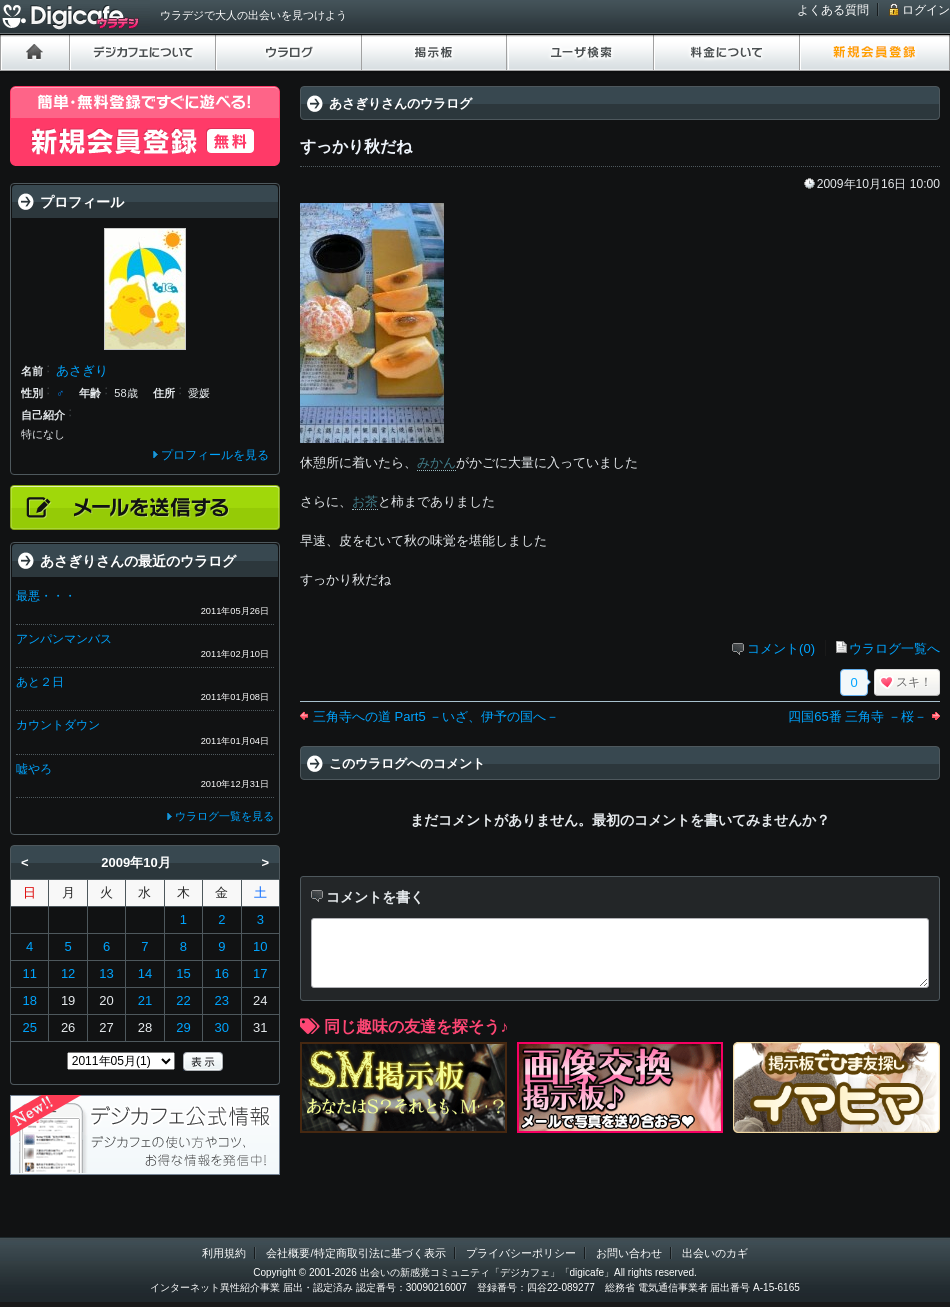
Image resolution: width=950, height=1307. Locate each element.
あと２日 (40, 682)
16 (222, 973)
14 (145, 973)
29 (183, 1027)
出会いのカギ (715, 1253)
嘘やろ (34, 769)
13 (106, 973)
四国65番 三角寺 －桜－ (857, 716)
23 (222, 1000)
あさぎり (82, 370)
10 (260, 946)
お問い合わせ (629, 1253)
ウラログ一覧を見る (224, 816)
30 (222, 1027)
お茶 (365, 501)
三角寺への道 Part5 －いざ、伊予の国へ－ (436, 716)
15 (183, 973)
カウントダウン (58, 725)
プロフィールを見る (215, 455)
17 (260, 973)
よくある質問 (833, 10)
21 (145, 1000)
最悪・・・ (46, 596)
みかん (436, 462)
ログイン (926, 10)
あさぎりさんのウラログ (400, 103)
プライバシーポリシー (521, 1253)
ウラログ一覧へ (894, 648)
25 (29, 1027)
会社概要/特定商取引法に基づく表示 (355, 1253)
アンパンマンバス (64, 639)
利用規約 (224, 1253)
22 (183, 1000)
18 (29, 1000)
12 (68, 973)
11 (29, 973)
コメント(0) (781, 648)
